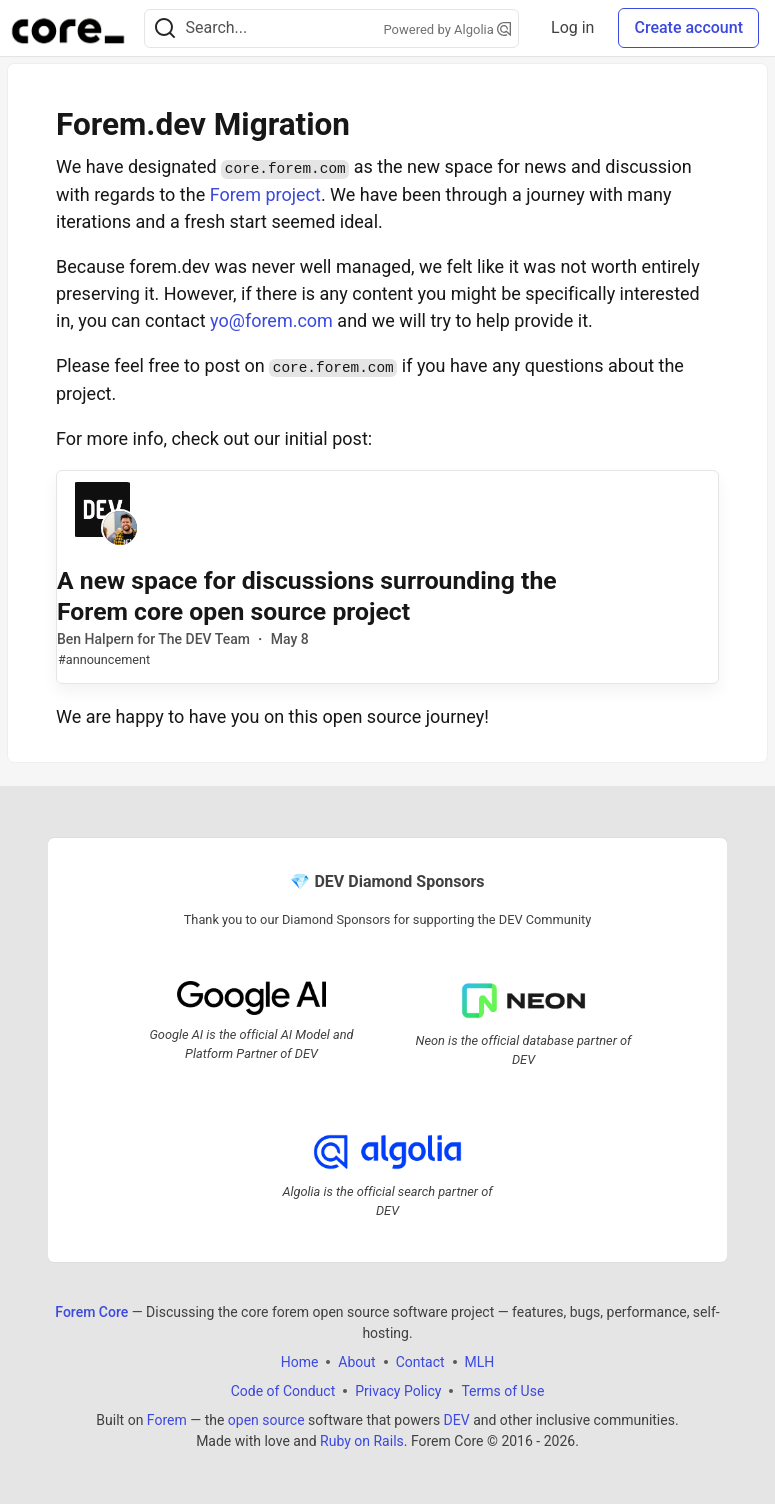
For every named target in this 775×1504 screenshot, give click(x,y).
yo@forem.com (271, 320)
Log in (572, 27)
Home (300, 1362)
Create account (688, 27)
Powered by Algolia (448, 29)
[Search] (165, 28)
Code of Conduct (283, 1391)
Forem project (265, 194)
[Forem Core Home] (68, 28)
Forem (167, 1420)
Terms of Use (502, 1391)
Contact (420, 1362)
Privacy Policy (398, 1391)
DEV (457, 1420)
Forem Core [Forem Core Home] (91, 1312)
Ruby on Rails (362, 1441)
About (356, 1362)
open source (266, 1420)
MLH (480, 1362)
